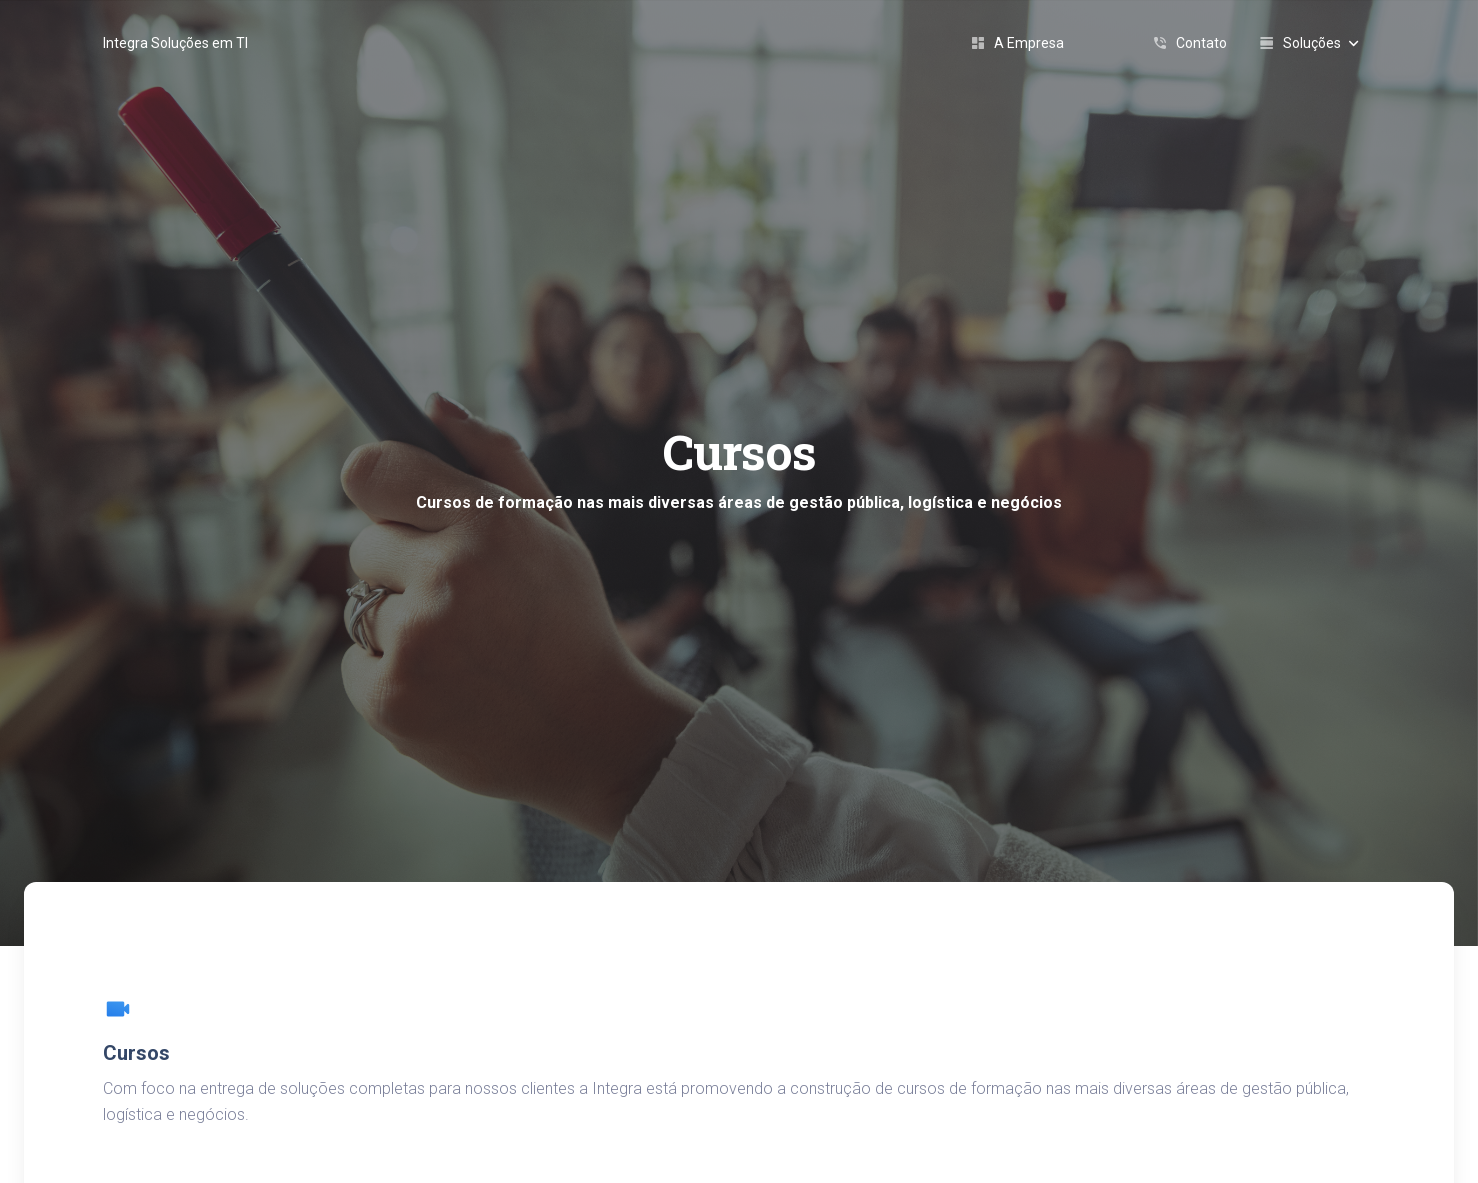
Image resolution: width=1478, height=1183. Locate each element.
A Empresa (1017, 43)
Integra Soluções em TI (175, 43)
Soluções (1309, 43)
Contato (1189, 43)
